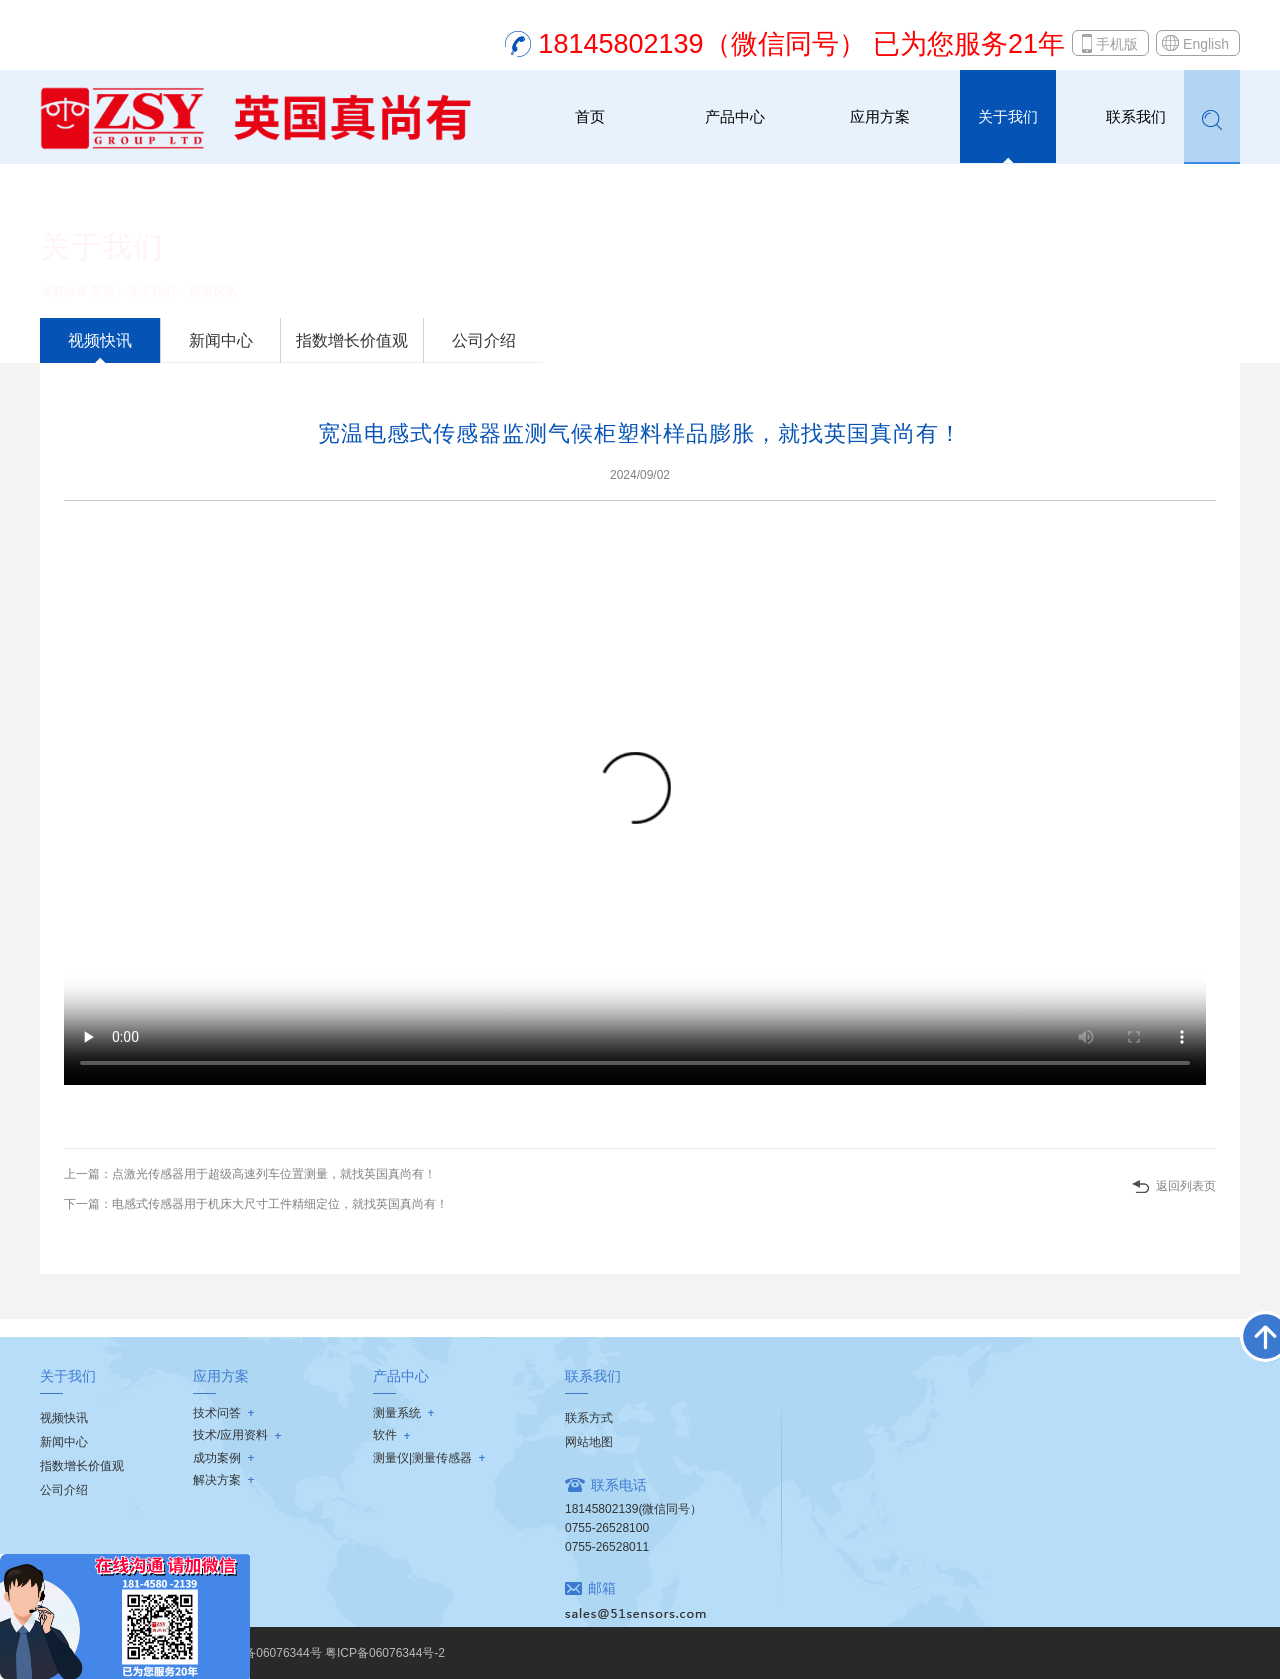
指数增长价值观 (352, 340)
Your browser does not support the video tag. (635, 799)
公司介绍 (484, 340)
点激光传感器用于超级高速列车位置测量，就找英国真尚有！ (274, 1174)
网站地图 (589, 1442)
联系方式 (589, 1418)
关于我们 (1008, 116)
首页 (590, 116)
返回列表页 (1186, 1186)
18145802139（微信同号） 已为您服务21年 (801, 44)
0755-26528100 (607, 1528)
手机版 (1117, 44)
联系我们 (1136, 116)
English (1206, 44)
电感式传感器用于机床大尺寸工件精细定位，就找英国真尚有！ (280, 1204)
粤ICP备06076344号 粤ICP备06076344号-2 (328, 1653)
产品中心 (735, 116)
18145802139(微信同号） (633, 1509)
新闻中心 (221, 340)
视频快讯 (213, 291)
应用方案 (880, 116)
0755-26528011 (607, 1547)
